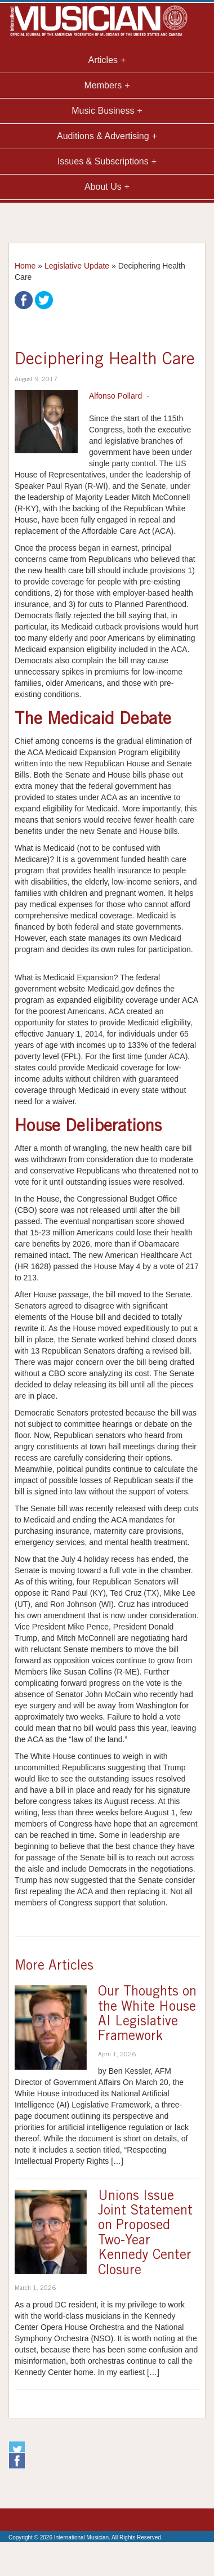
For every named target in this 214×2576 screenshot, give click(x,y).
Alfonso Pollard (115, 395)
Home (25, 265)
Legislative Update (76, 265)
